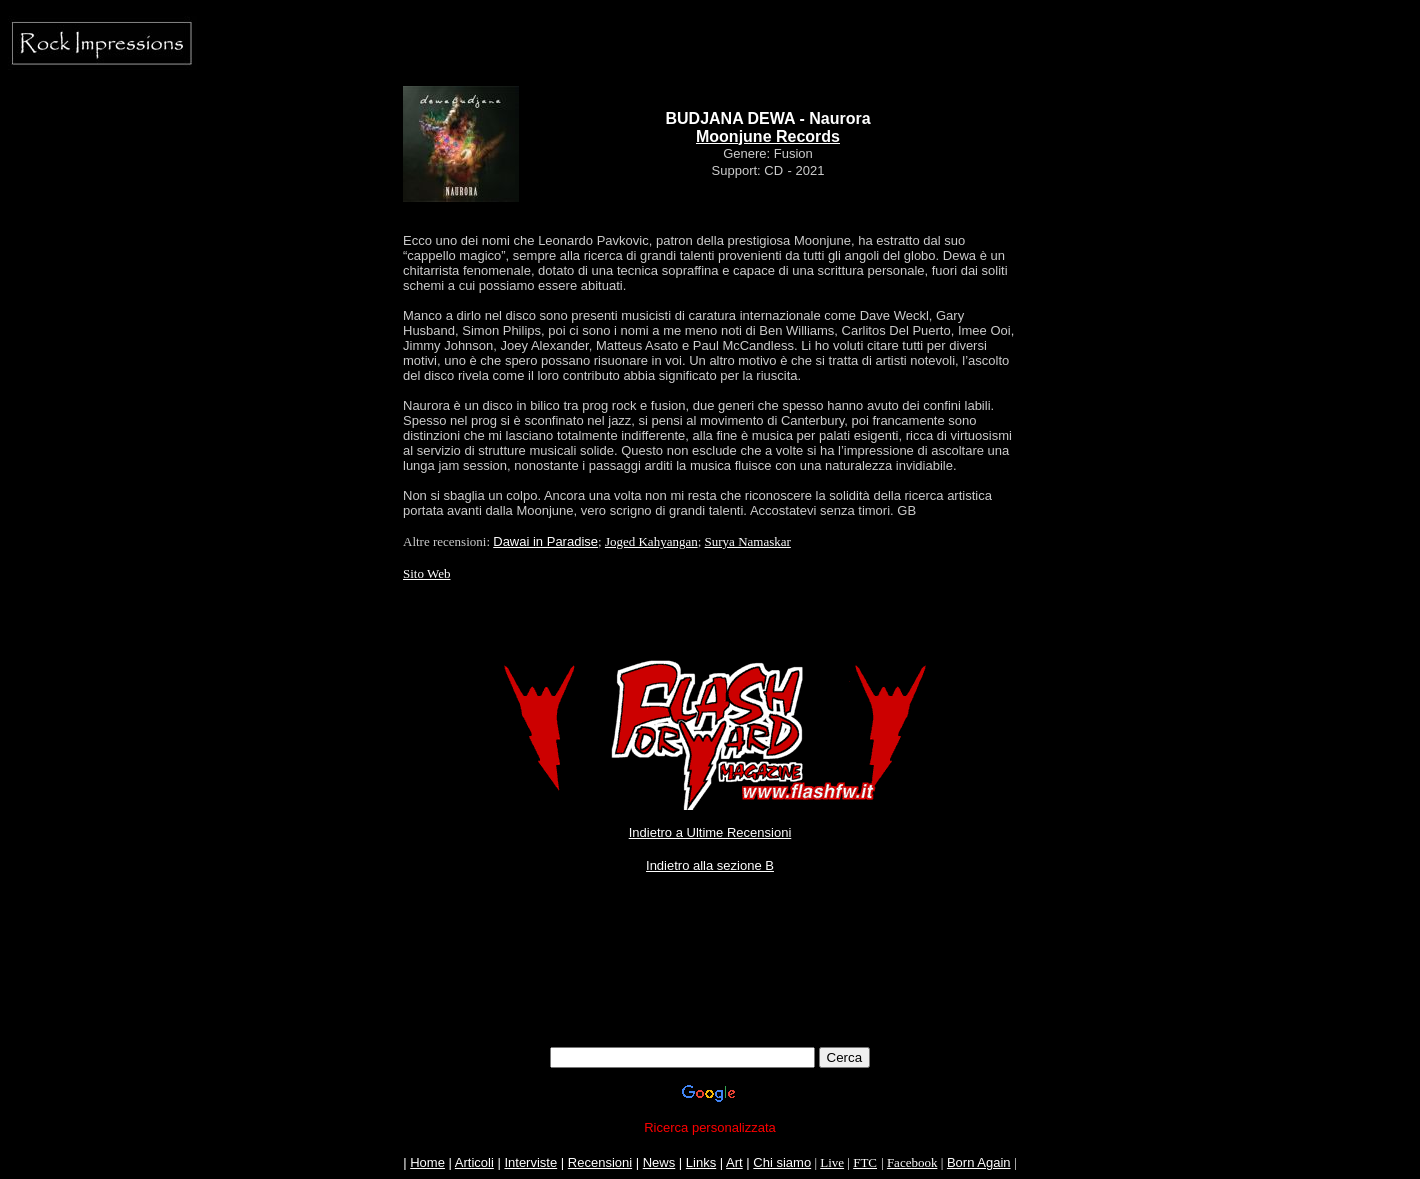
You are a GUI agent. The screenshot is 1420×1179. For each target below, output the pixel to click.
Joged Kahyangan (651, 541)
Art (734, 1162)
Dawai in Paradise (545, 541)
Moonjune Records (768, 136)
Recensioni (600, 1162)
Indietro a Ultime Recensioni (710, 832)
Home (427, 1162)
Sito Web (426, 573)
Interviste (530, 1162)
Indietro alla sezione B (710, 865)
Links (701, 1162)
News (659, 1162)
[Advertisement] (710, 1002)
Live (832, 1162)
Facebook (912, 1162)
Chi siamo (782, 1162)
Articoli (474, 1162)
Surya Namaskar (748, 541)
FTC (865, 1162)
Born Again (979, 1162)
